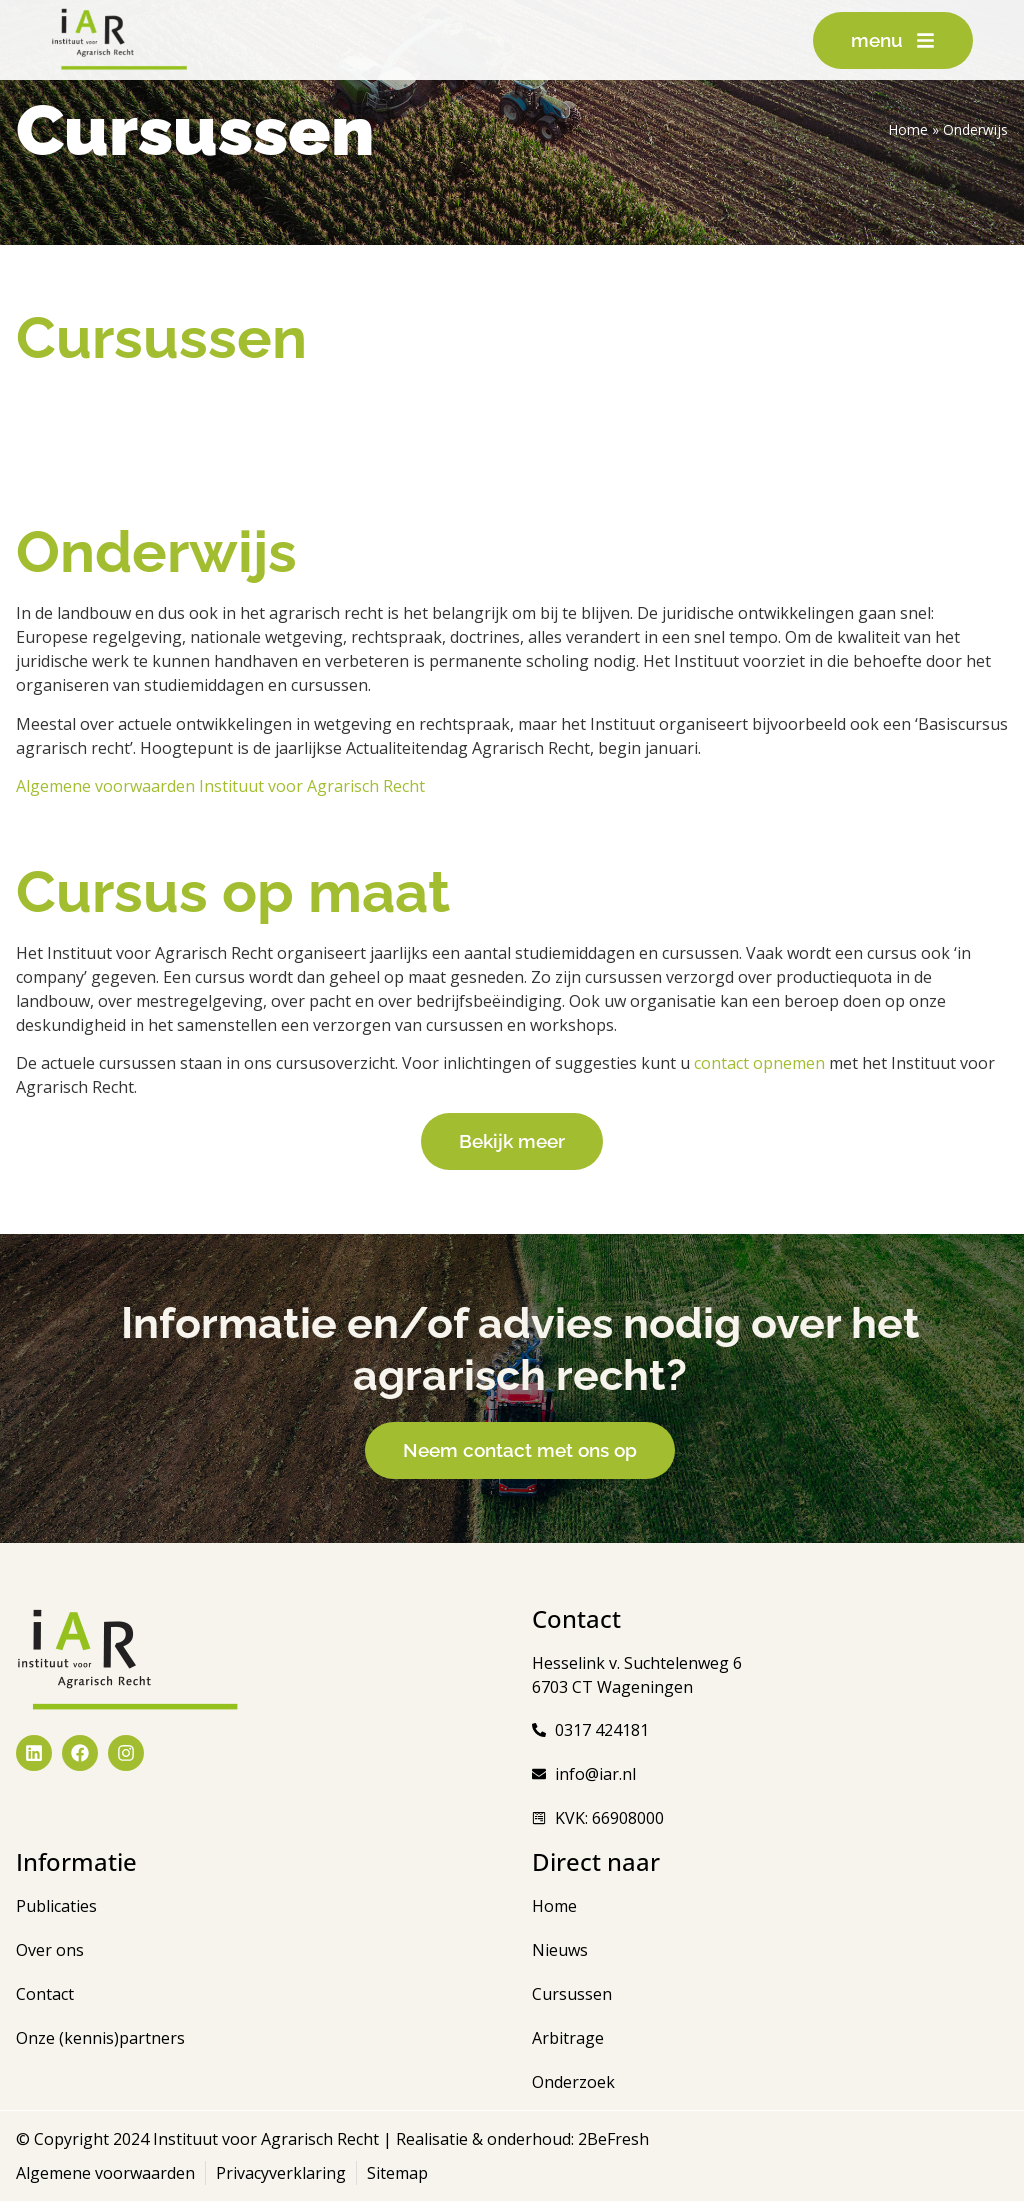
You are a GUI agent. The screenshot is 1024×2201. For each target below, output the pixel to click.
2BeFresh (611, 2139)
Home (908, 129)
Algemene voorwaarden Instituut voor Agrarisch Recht (220, 786)
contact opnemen (759, 1063)
